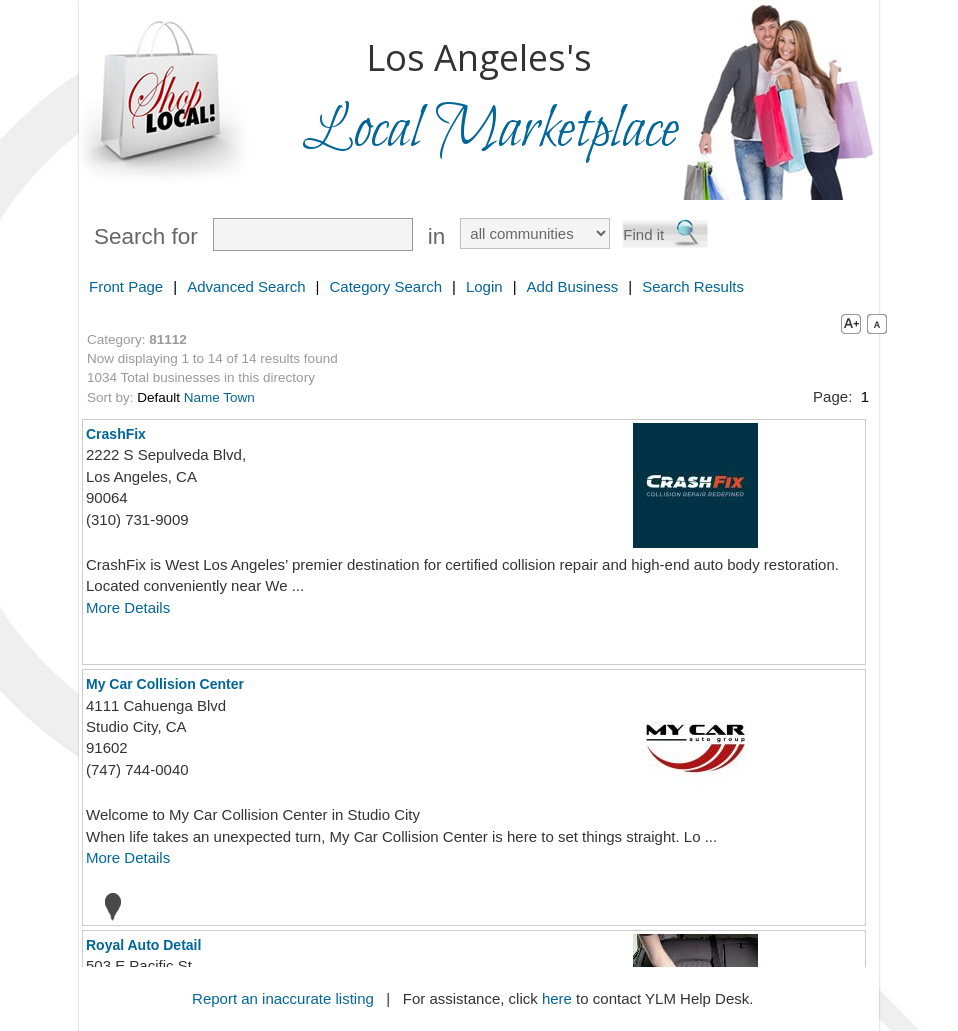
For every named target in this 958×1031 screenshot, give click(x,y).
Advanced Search (246, 286)
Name (202, 397)
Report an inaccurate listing (283, 998)
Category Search (385, 286)
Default (158, 397)
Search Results (693, 286)
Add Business (573, 286)
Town (239, 397)
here (557, 998)
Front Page (126, 286)
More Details (128, 607)
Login (484, 286)
